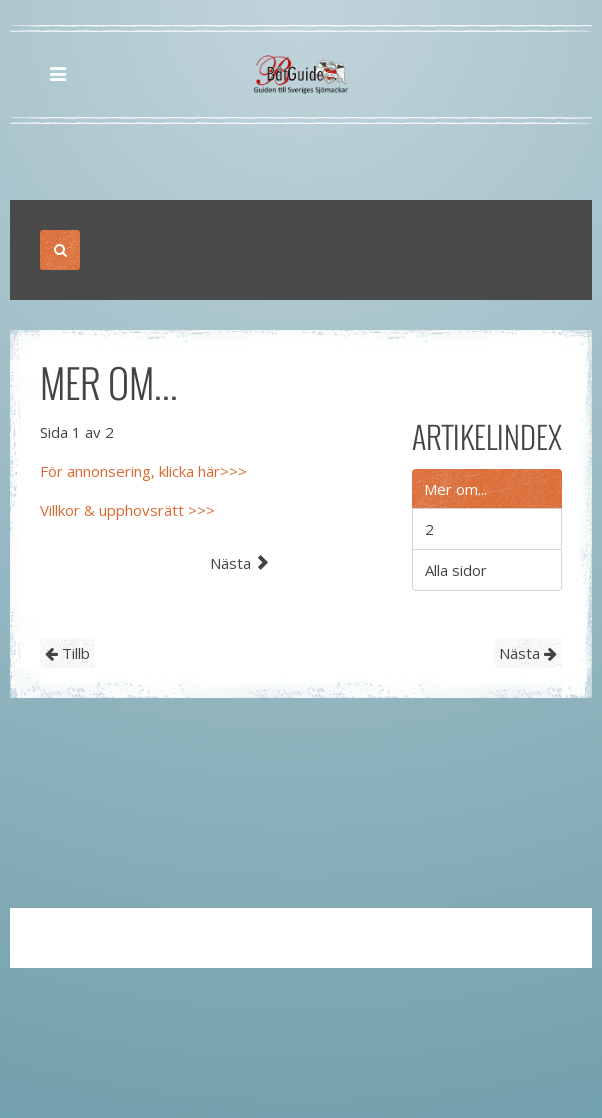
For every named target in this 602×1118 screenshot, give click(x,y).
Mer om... (455, 489)
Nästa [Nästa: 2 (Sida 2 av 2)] (239, 563)
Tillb (67, 653)
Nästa (528, 653)
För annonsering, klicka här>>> (143, 471)
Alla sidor (456, 570)
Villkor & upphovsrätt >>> (127, 510)
